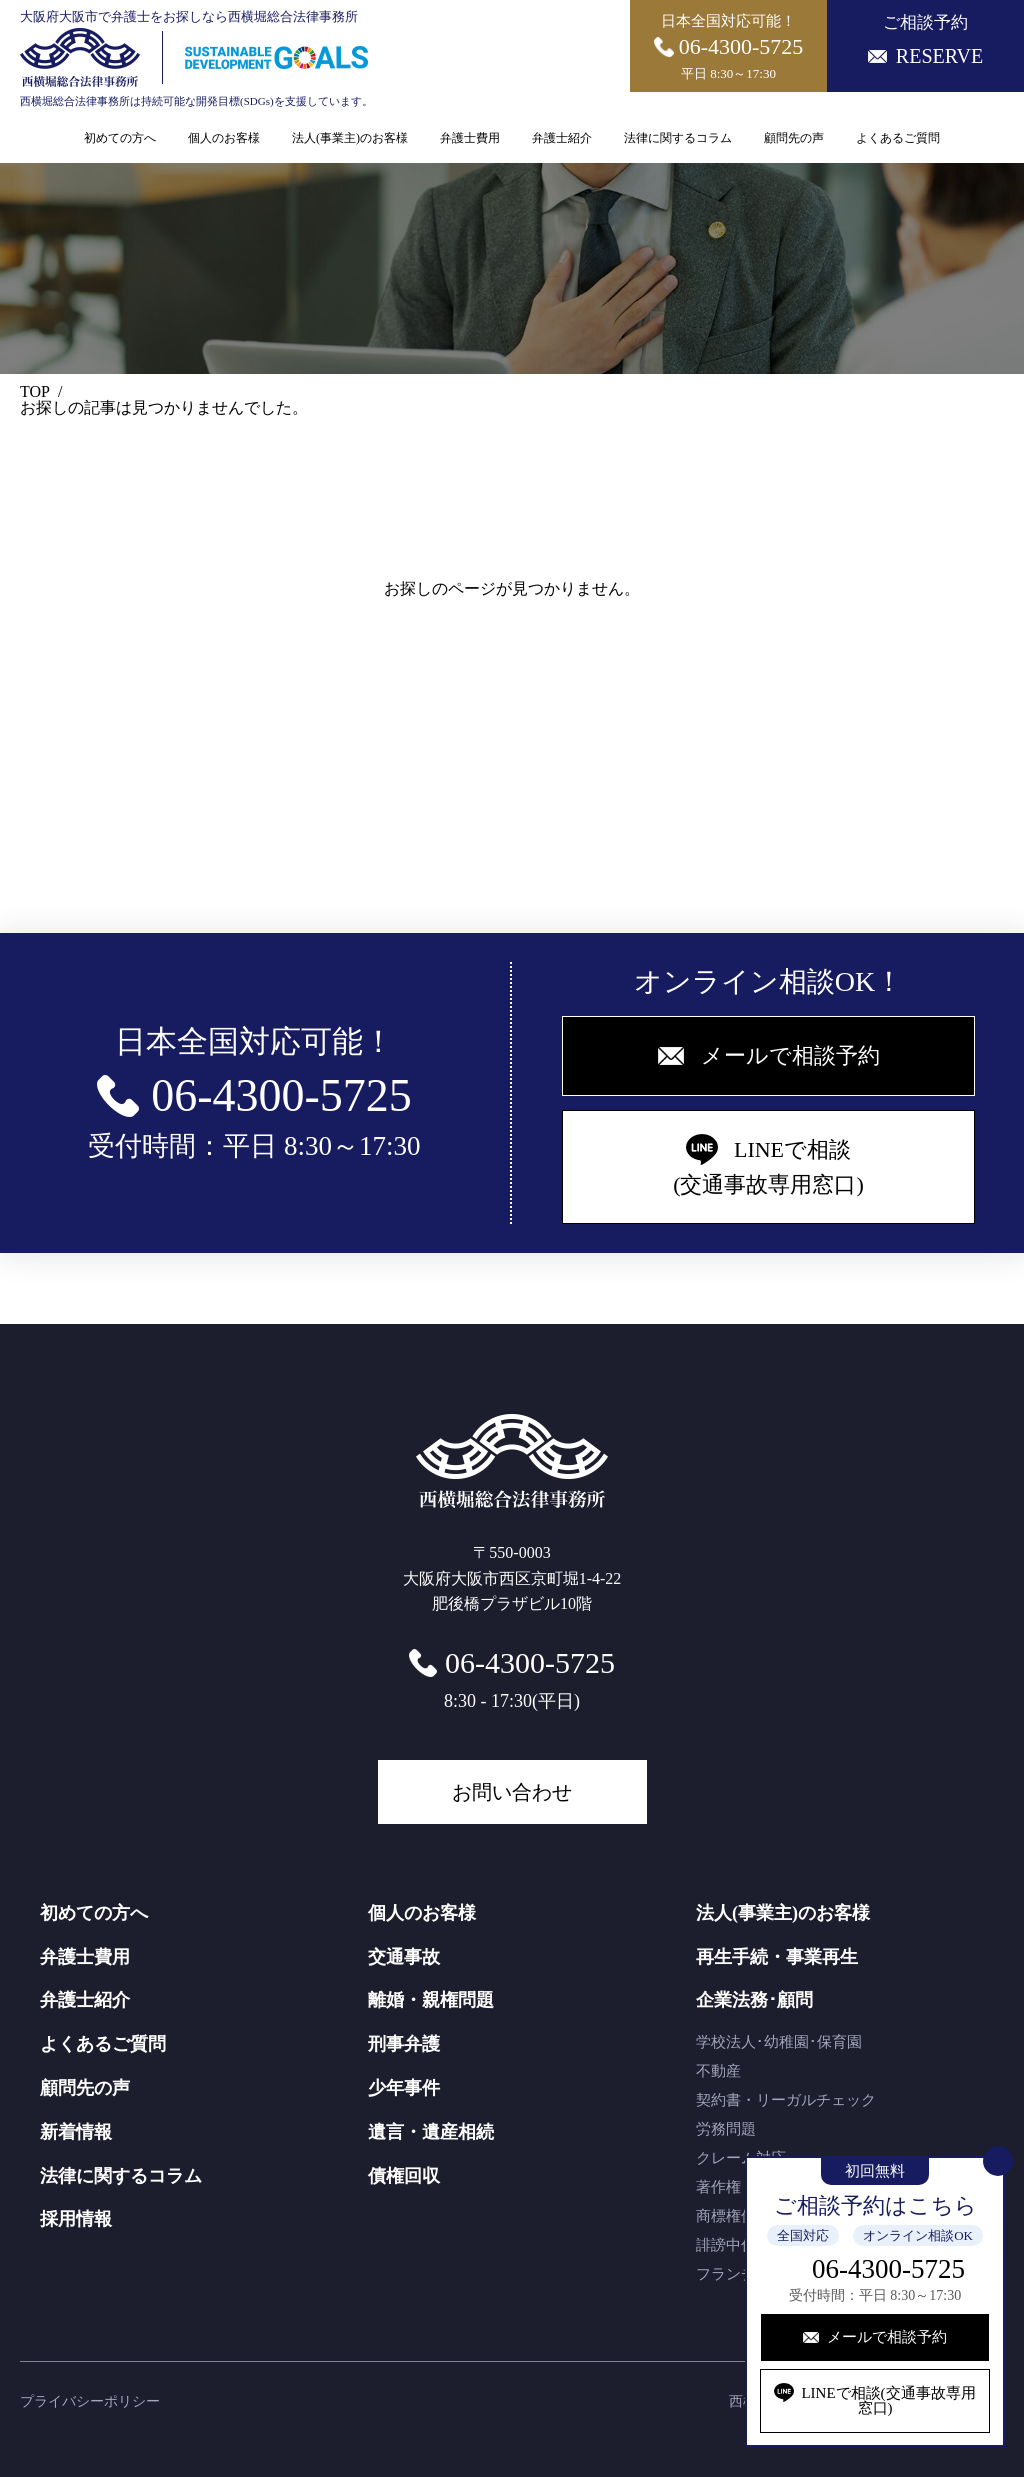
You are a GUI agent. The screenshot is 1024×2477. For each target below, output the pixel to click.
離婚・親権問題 (431, 2000)
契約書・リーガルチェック (786, 2100)
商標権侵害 (733, 2216)
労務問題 (726, 2129)
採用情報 (76, 2219)
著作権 (718, 2187)
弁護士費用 (470, 138)
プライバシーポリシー (90, 2401)
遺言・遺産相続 (431, 2132)
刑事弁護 (404, 2044)
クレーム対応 (741, 2158)
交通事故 (404, 1957)
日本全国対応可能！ (729, 47)
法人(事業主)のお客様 (350, 138)
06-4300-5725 (888, 2269)
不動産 (718, 2071)
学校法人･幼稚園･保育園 (779, 2042)
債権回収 (404, 2176)
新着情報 (76, 2132)
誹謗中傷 (726, 2245)
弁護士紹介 (562, 138)
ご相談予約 (925, 40)
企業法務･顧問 (754, 2000)
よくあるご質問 (898, 138)
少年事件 (404, 2088)
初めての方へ (120, 138)
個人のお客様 (224, 138)
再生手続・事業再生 (777, 1957)
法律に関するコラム (678, 138)
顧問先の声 (794, 138)
